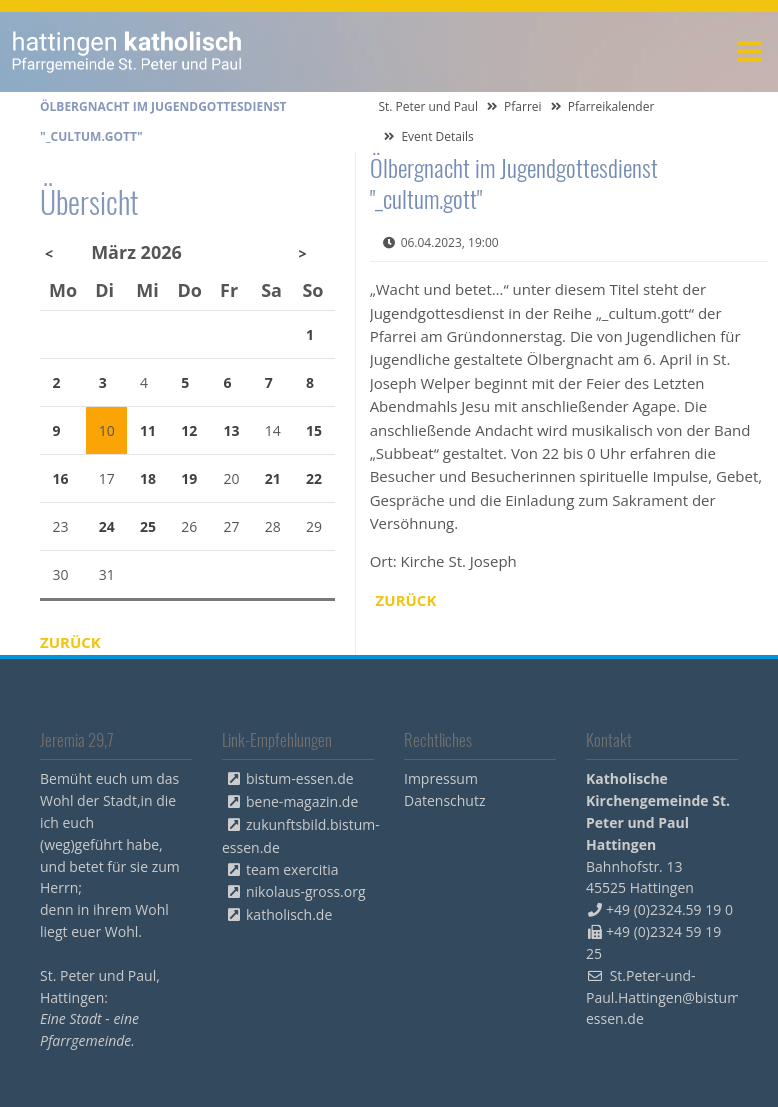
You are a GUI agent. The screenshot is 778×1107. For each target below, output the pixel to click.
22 (314, 478)
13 (232, 430)
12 (189, 430)
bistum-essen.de (300, 778)
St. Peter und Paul (428, 106)
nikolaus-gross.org (306, 891)
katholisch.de (289, 914)
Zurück (406, 600)
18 (148, 478)
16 (61, 478)
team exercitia (292, 869)
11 (148, 430)
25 (148, 526)
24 (107, 526)
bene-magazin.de (302, 801)
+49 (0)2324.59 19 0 (669, 909)
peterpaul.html (127, 52)
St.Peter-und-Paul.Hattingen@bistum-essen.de (665, 997)
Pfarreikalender (611, 106)
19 (189, 478)
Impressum (441, 778)
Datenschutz (444, 800)
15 (314, 430)
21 (273, 478)
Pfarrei (523, 106)
